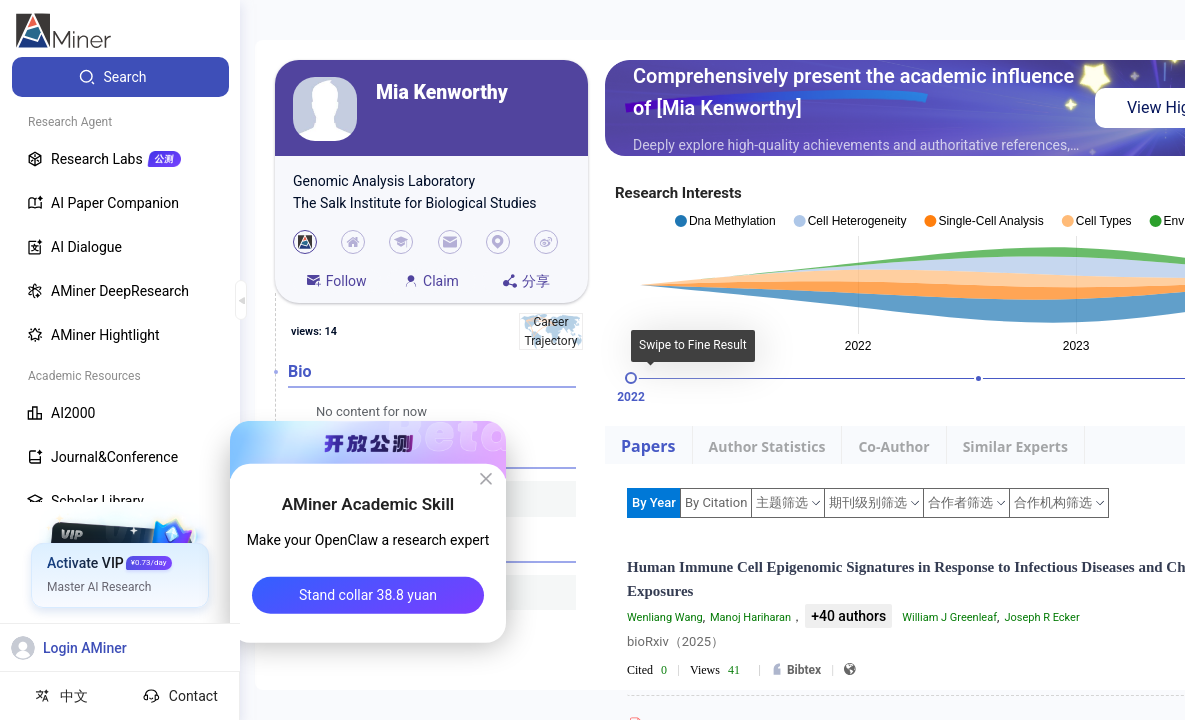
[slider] (631, 378)
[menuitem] (120, 77)
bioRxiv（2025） (675, 641)
